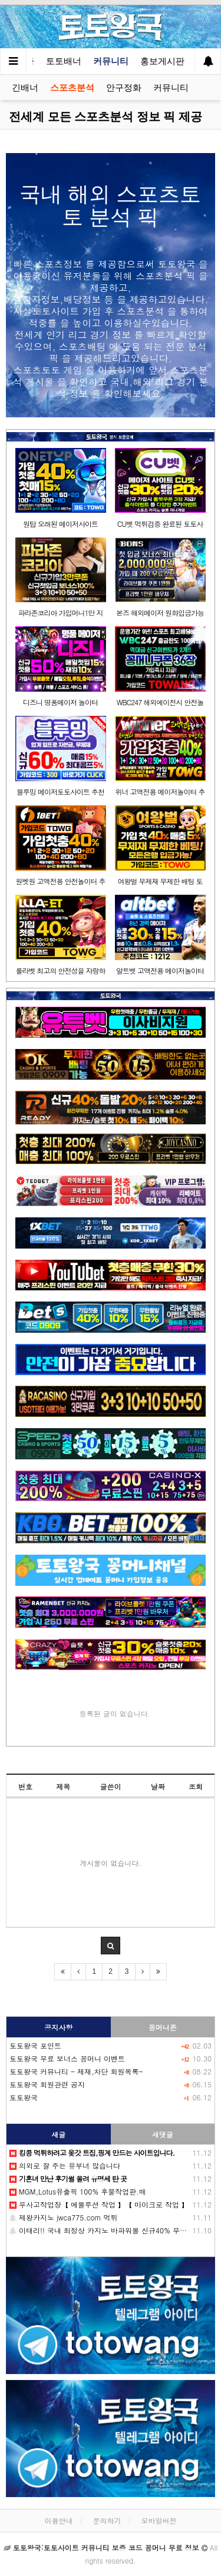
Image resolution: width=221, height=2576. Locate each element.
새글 (58, 2134)
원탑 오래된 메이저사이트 (60, 524)
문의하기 (107, 2520)
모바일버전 (159, 2520)
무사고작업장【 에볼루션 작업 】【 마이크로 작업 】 (99, 2204)
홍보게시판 (162, 61)
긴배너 (25, 87)
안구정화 (123, 87)
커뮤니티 (110, 61)
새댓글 (162, 2134)
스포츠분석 (72, 87)
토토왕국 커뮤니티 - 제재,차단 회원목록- (76, 2071)
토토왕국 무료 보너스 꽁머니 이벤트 (67, 2058)
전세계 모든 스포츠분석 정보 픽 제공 (105, 116)
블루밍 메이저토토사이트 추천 (60, 791)
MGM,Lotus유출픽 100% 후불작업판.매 (77, 2191)
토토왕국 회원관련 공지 (47, 2084)
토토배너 (63, 61)
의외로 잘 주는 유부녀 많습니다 (64, 2165)
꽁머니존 (163, 2027)
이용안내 (58, 2520)
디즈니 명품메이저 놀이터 (60, 702)
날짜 (158, 1786)
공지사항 (58, 2027)
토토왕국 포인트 (35, 2045)
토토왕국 (23, 2097)
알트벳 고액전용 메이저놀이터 (160, 970)
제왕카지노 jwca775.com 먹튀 (63, 2217)
